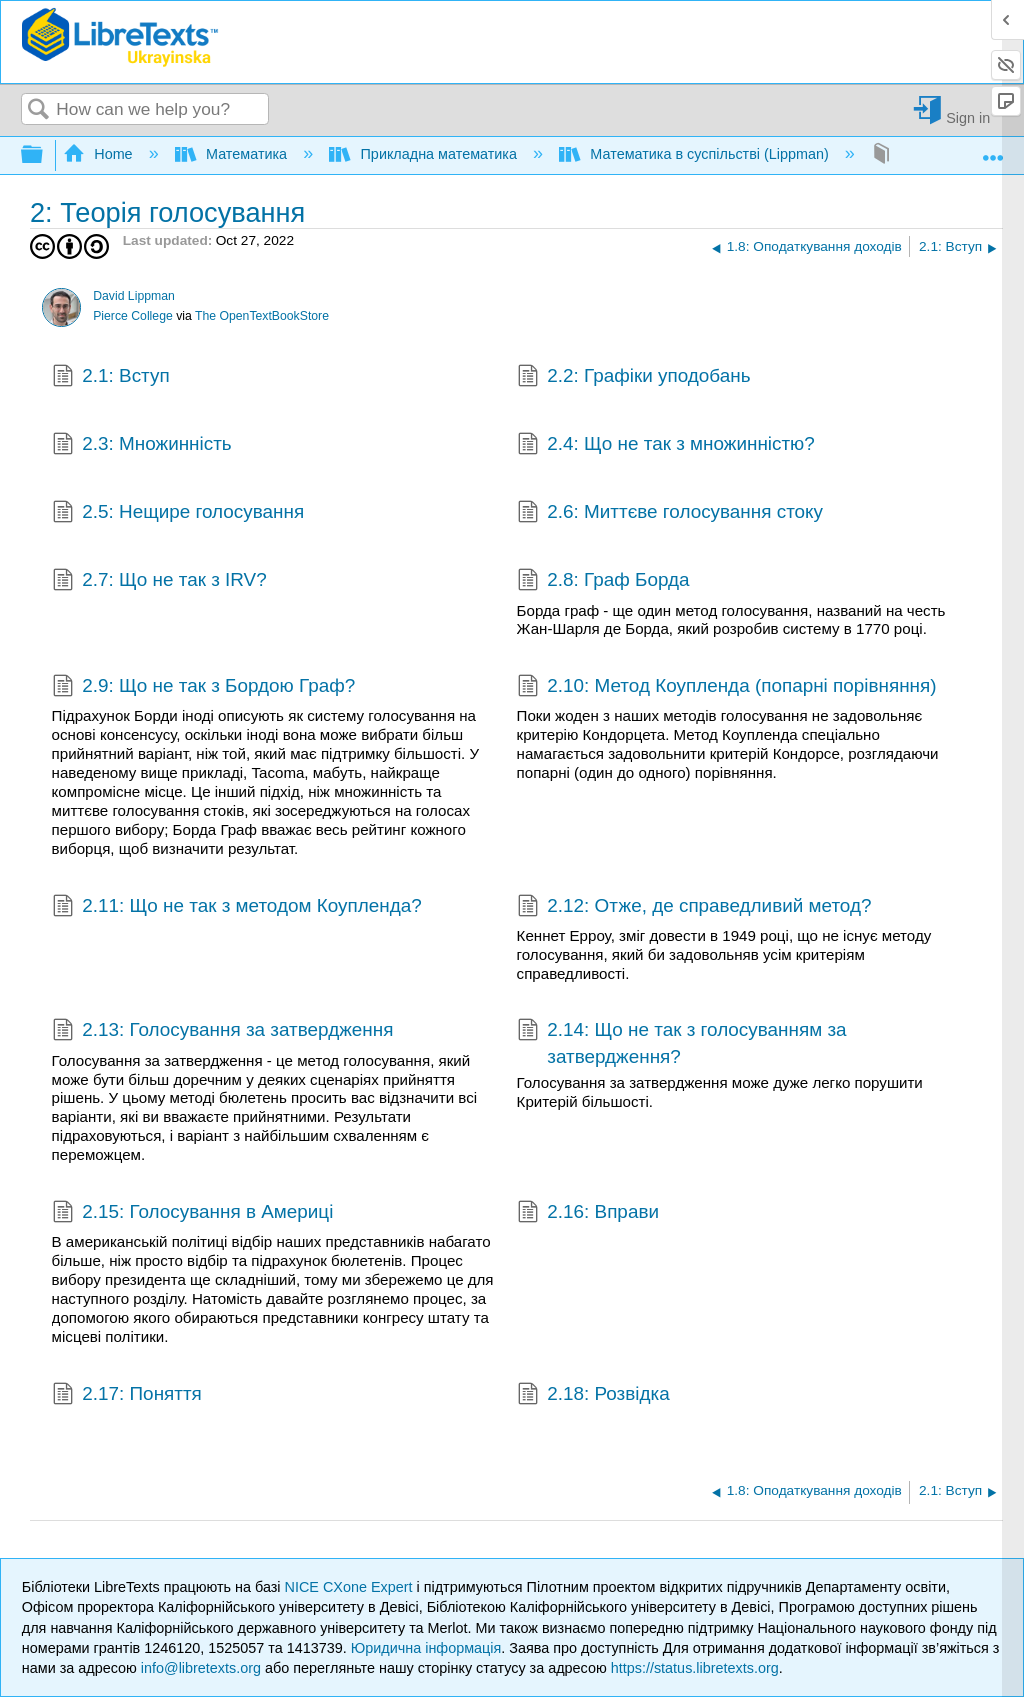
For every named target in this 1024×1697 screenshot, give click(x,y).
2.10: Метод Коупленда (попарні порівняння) (727, 688)
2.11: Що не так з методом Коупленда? (237, 908)
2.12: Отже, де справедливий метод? (694, 908)
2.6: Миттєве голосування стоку (670, 514)
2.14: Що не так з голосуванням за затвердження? (682, 1043)
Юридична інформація (426, 1648)
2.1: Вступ (111, 378)
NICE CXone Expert (351, 1587)
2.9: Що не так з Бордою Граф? (204, 688)
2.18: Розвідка (593, 1396)
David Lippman (134, 296)
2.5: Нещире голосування (178, 514)
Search (39, 110)
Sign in (968, 117)
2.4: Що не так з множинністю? (666, 446)
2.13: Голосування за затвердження (223, 1032)
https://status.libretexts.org (695, 1668)
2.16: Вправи (588, 1214)
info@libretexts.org (201, 1668)
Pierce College (133, 316)
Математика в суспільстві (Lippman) (696, 154)
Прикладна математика (425, 154)
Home (100, 154)
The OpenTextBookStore (262, 316)
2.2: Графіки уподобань (634, 378)
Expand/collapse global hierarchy (45, 155)
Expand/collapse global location (993, 149)
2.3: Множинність (142, 446)
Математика (233, 154)
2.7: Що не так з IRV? (159, 582)
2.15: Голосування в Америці (193, 1214)
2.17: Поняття (127, 1396)
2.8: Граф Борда (603, 582)
